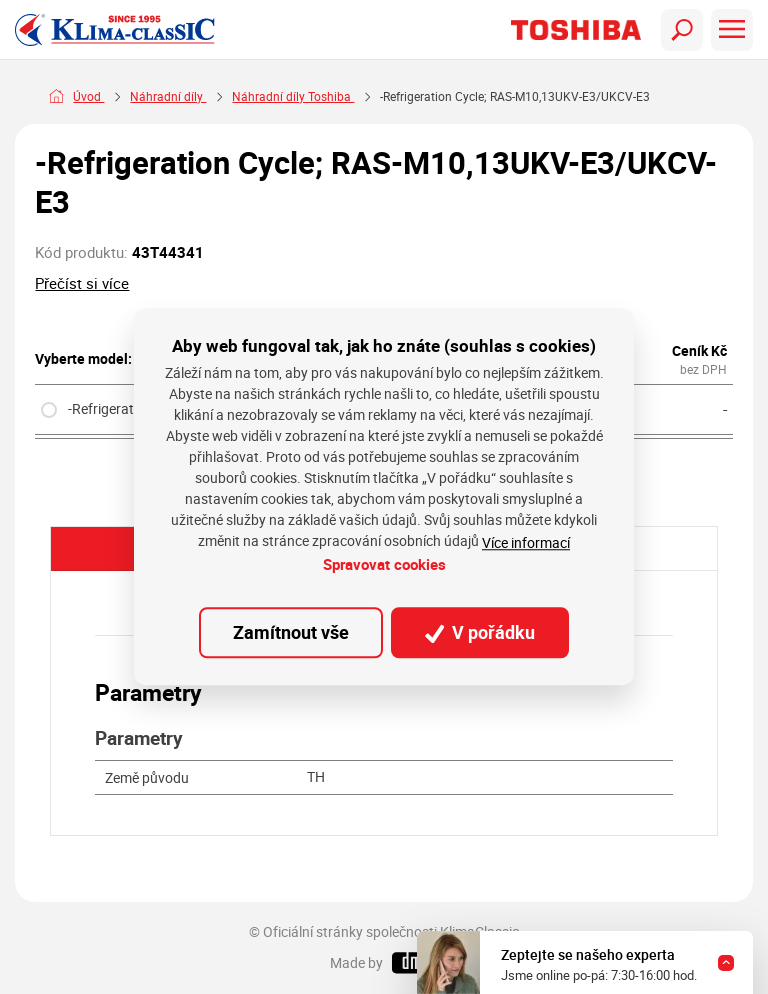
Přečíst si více (82, 283)
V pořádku (480, 632)
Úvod (88, 96)
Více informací (526, 542)
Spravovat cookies (384, 564)
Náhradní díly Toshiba (293, 96)
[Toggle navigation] (682, 30)
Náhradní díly (168, 96)
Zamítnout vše (291, 632)
